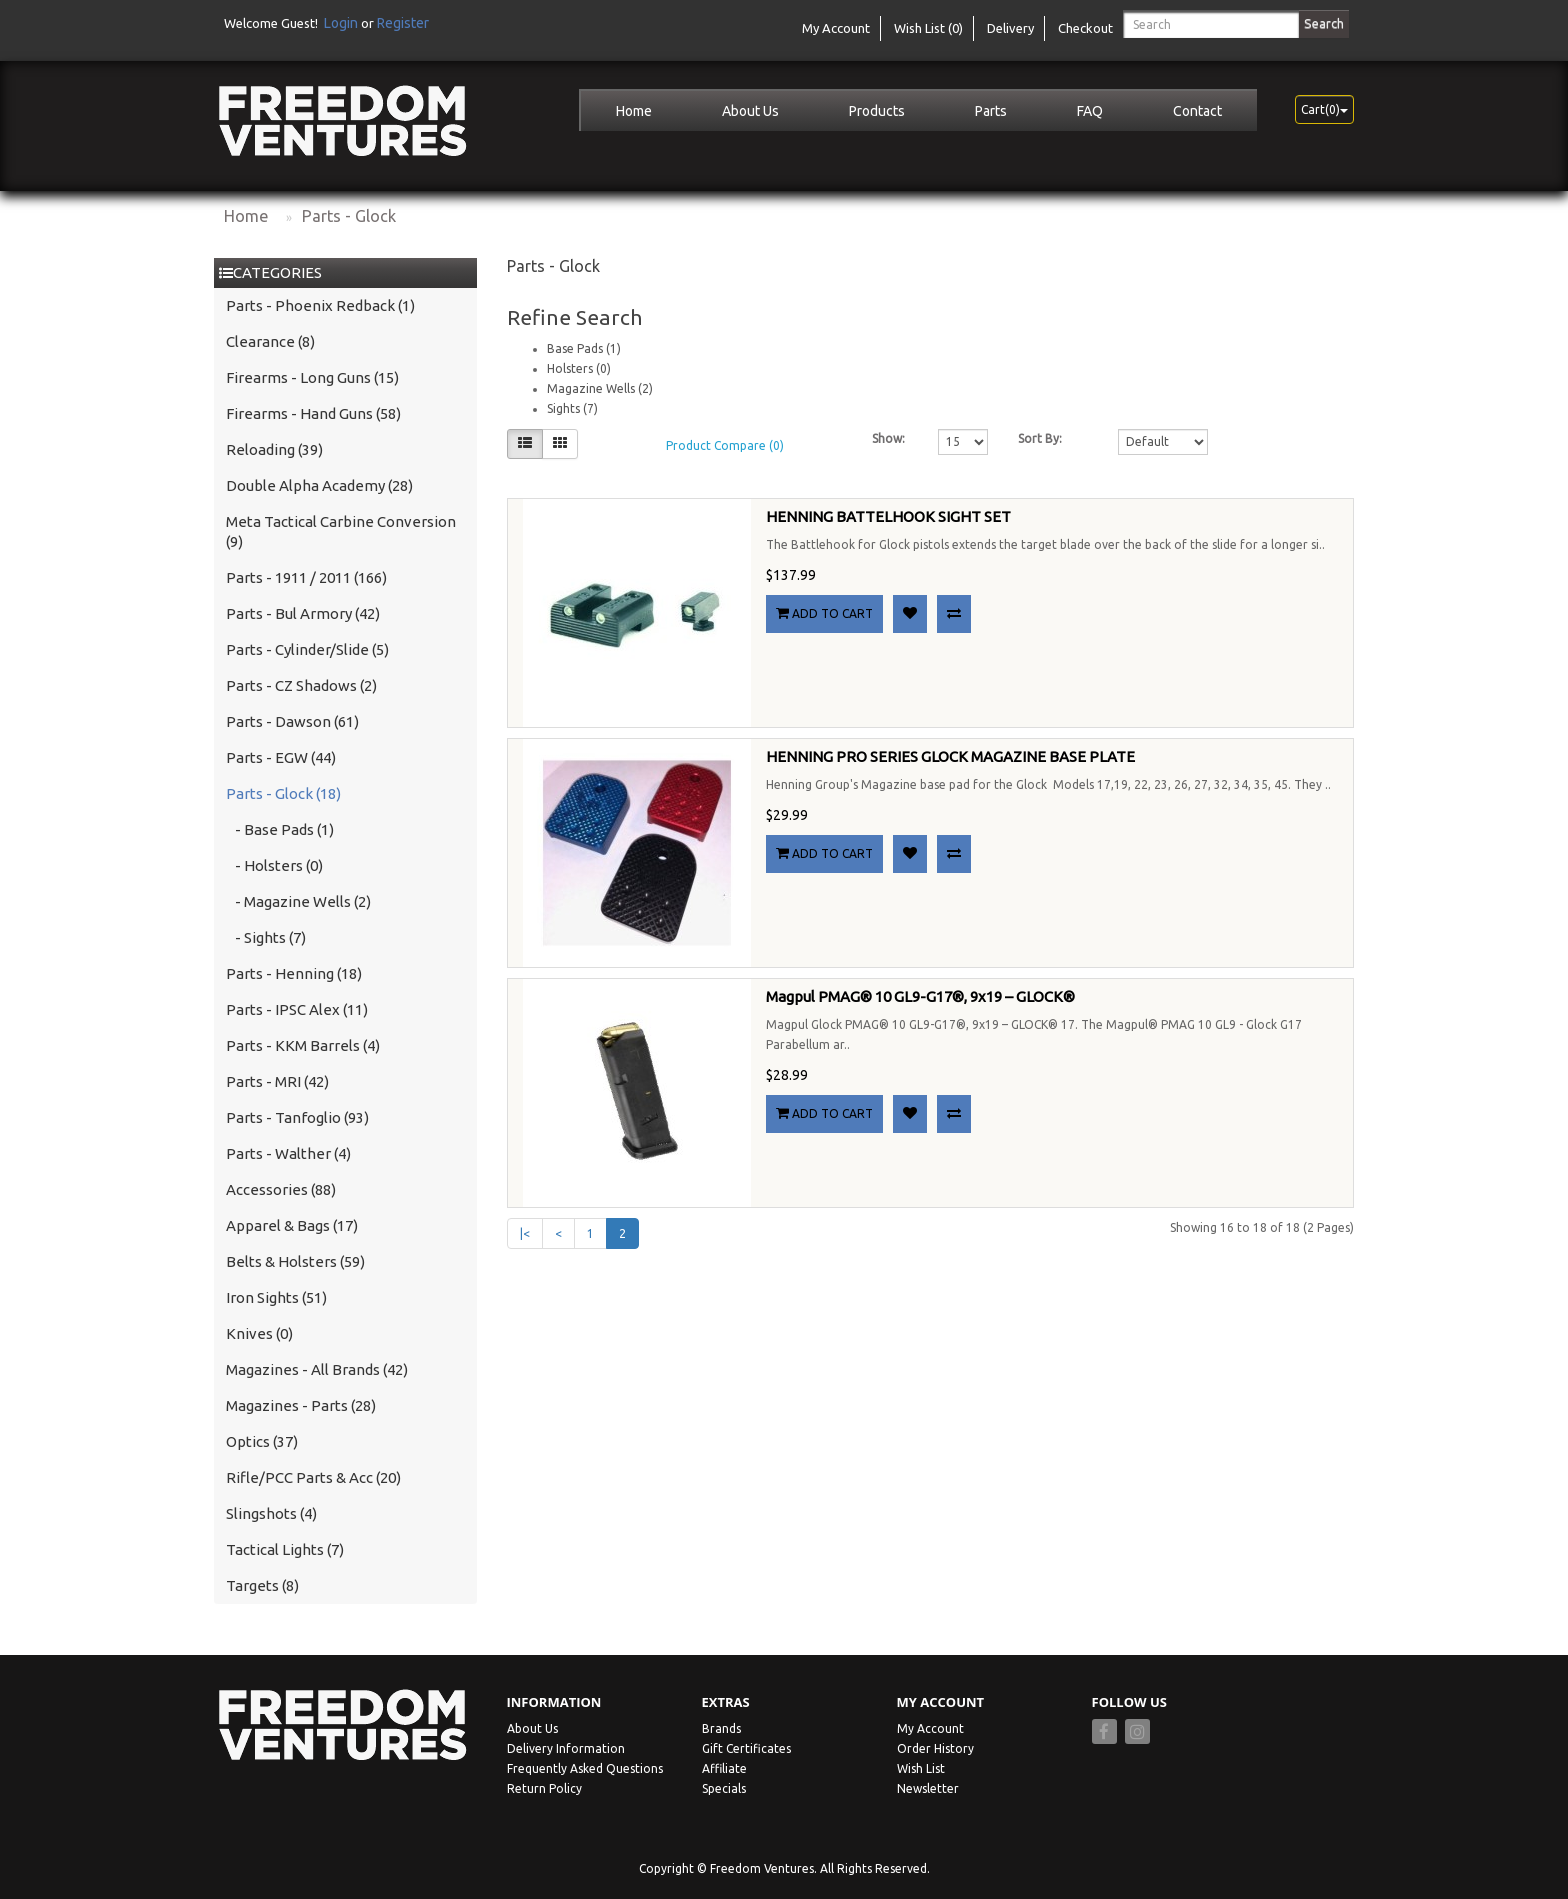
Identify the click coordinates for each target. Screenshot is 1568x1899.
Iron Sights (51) (276, 1297)
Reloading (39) (274, 449)
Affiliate (724, 1768)
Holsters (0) (579, 368)
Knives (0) (259, 1333)
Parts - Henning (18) (294, 973)
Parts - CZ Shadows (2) (301, 685)
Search (1324, 23)
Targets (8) (262, 1585)
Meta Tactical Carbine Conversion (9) (341, 531)
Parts (991, 111)
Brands (721, 1728)
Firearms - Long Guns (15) (312, 377)
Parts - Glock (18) (283, 793)
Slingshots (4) (271, 1513)
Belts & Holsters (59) (295, 1261)
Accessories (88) (281, 1189)
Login (341, 23)
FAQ (1090, 111)
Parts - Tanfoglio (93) (297, 1117)
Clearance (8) (270, 341)
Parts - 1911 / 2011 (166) (306, 577)
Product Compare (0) (725, 445)
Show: (888, 438)
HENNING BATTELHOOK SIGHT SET (888, 516)
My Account (930, 1728)
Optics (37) (262, 1441)
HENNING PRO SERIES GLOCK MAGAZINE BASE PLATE (950, 756)
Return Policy (544, 1788)
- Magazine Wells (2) (298, 901)
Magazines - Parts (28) (301, 1405)
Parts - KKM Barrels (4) (303, 1045)
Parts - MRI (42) (277, 1081)
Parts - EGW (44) (281, 757)
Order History (935, 1748)
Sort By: (1040, 438)
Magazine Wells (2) (600, 388)
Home (634, 111)
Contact (1197, 111)
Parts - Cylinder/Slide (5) (307, 649)
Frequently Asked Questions (585, 1768)
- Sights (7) (266, 937)
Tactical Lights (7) (285, 1549)
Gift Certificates (746, 1748)
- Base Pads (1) (280, 829)
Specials (724, 1788)
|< (525, 1233)
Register (403, 23)
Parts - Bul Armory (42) (303, 613)
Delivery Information (566, 1748)
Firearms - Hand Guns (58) (313, 413)
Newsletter (928, 1788)
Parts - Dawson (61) (292, 721)
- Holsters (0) (274, 865)
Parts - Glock (349, 216)
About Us (750, 111)
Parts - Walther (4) (288, 1153)
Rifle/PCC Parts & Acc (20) (313, 1477)
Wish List (921, 1768)
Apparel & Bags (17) (292, 1225)
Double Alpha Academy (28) (319, 485)
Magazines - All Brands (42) (317, 1369)
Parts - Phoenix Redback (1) (320, 305)
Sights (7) (572, 408)
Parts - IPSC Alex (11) (297, 1009)
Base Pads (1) (584, 348)
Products (877, 111)
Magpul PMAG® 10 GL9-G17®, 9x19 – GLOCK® (920, 996)
